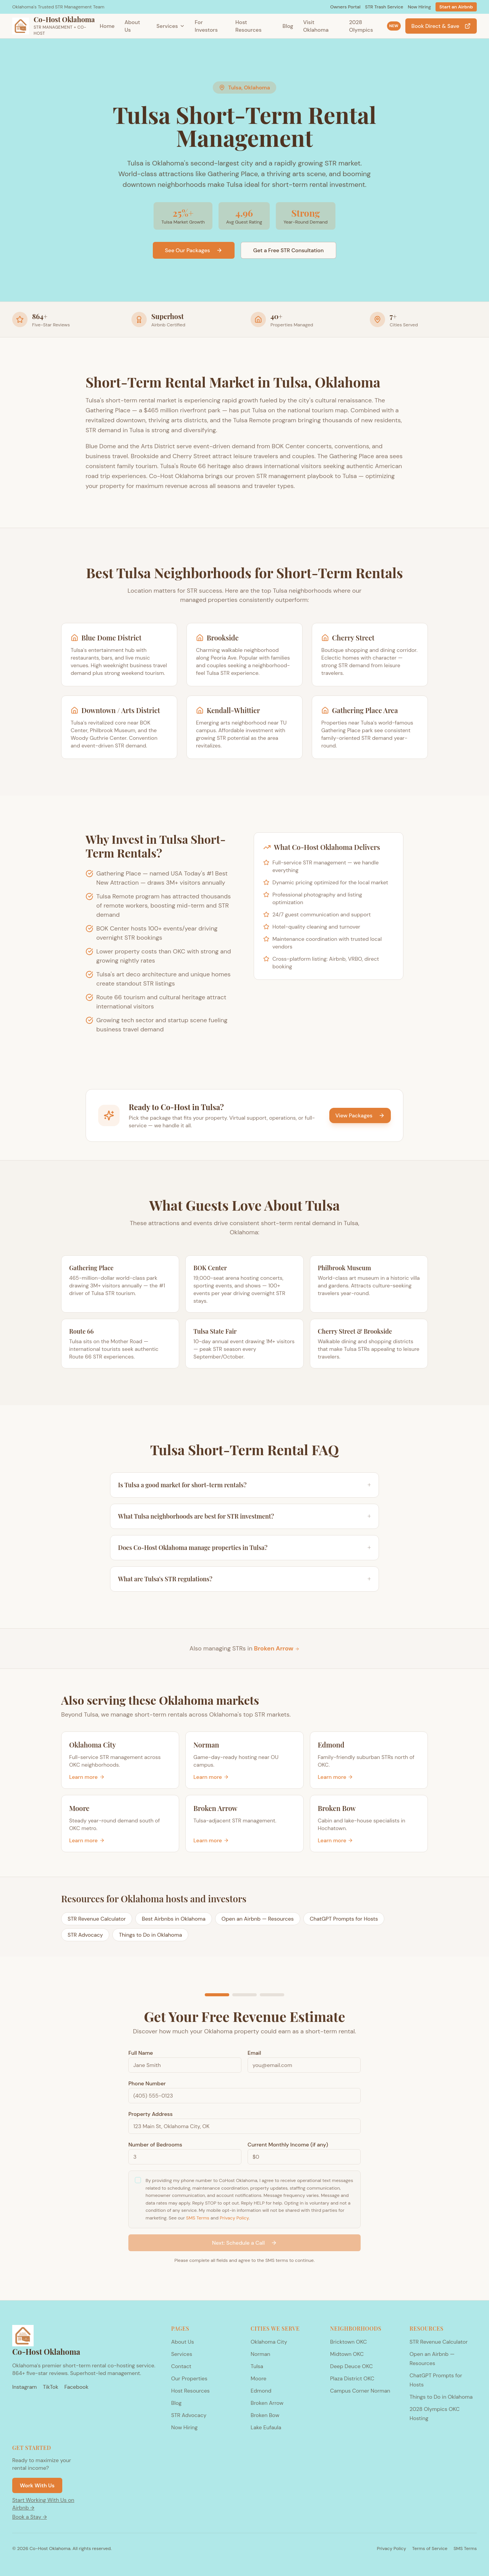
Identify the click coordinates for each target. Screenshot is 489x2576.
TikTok (50, 2386)
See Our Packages (193, 250)
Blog (288, 26)
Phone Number (147, 2084)
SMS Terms (197, 2218)
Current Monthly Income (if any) (288, 2145)
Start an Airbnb (456, 7)
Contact (181, 2366)
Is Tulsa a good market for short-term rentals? (244, 1485)
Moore (258, 2378)
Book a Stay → (29, 2516)
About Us (132, 26)
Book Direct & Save (441, 26)
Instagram (24, 2386)
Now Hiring (419, 7)
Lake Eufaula (266, 2427)
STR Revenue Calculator (97, 1918)
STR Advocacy (85, 1934)
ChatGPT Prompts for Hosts (344, 1918)
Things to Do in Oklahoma (150, 1934)
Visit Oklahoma (316, 26)
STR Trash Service (384, 7)
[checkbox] (138, 2181)
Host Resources (248, 26)
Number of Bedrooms (155, 2145)
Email (254, 2053)
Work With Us (37, 2485)
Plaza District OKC (352, 2378)
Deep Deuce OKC (351, 2366)
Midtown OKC (347, 2354)
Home (107, 26)
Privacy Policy (234, 2218)
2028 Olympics (375, 26)
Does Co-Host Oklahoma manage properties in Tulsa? (244, 1547)
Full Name (140, 2053)
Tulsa (257, 2366)
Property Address (150, 2114)
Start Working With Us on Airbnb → (43, 2504)
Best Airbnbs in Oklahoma (174, 1918)
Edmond (261, 2390)
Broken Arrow (277, 1648)
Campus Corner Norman (360, 2390)
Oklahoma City (269, 2341)
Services (171, 26)
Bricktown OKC (348, 2341)
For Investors (206, 26)
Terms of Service (429, 2548)
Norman (260, 2354)
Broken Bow (265, 2415)
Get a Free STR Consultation (288, 250)
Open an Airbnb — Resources (258, 1918)
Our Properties (189, 2378)
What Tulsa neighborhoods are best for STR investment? (244, 1516)
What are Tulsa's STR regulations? (244, 1579)
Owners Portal (345, 7)
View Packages (360, 1115)
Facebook (76, 2386)
